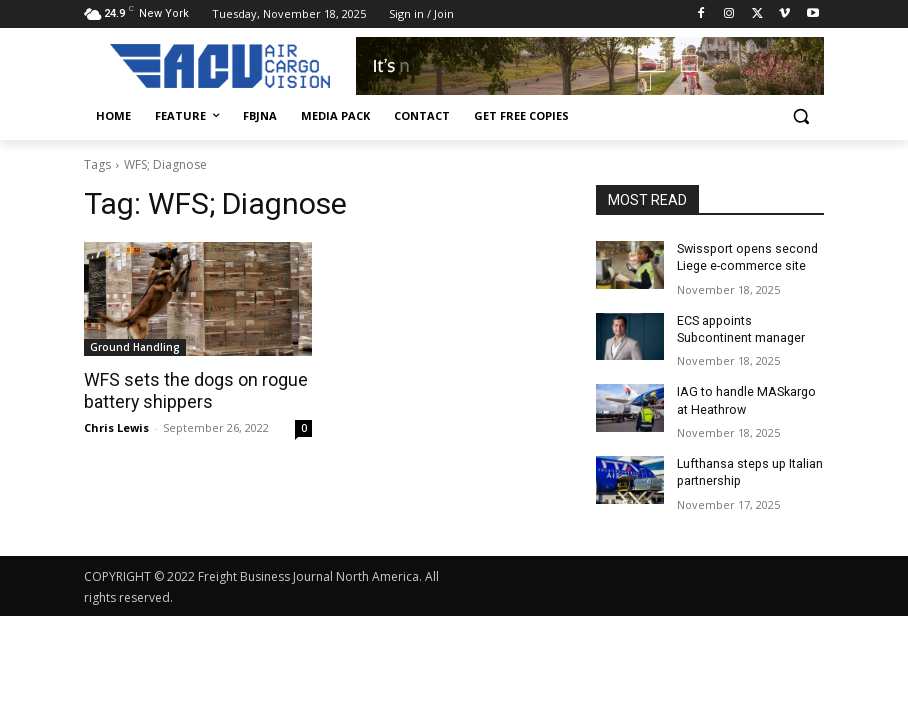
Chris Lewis (116, 426)
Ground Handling (135, 347)
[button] (800, 116)
